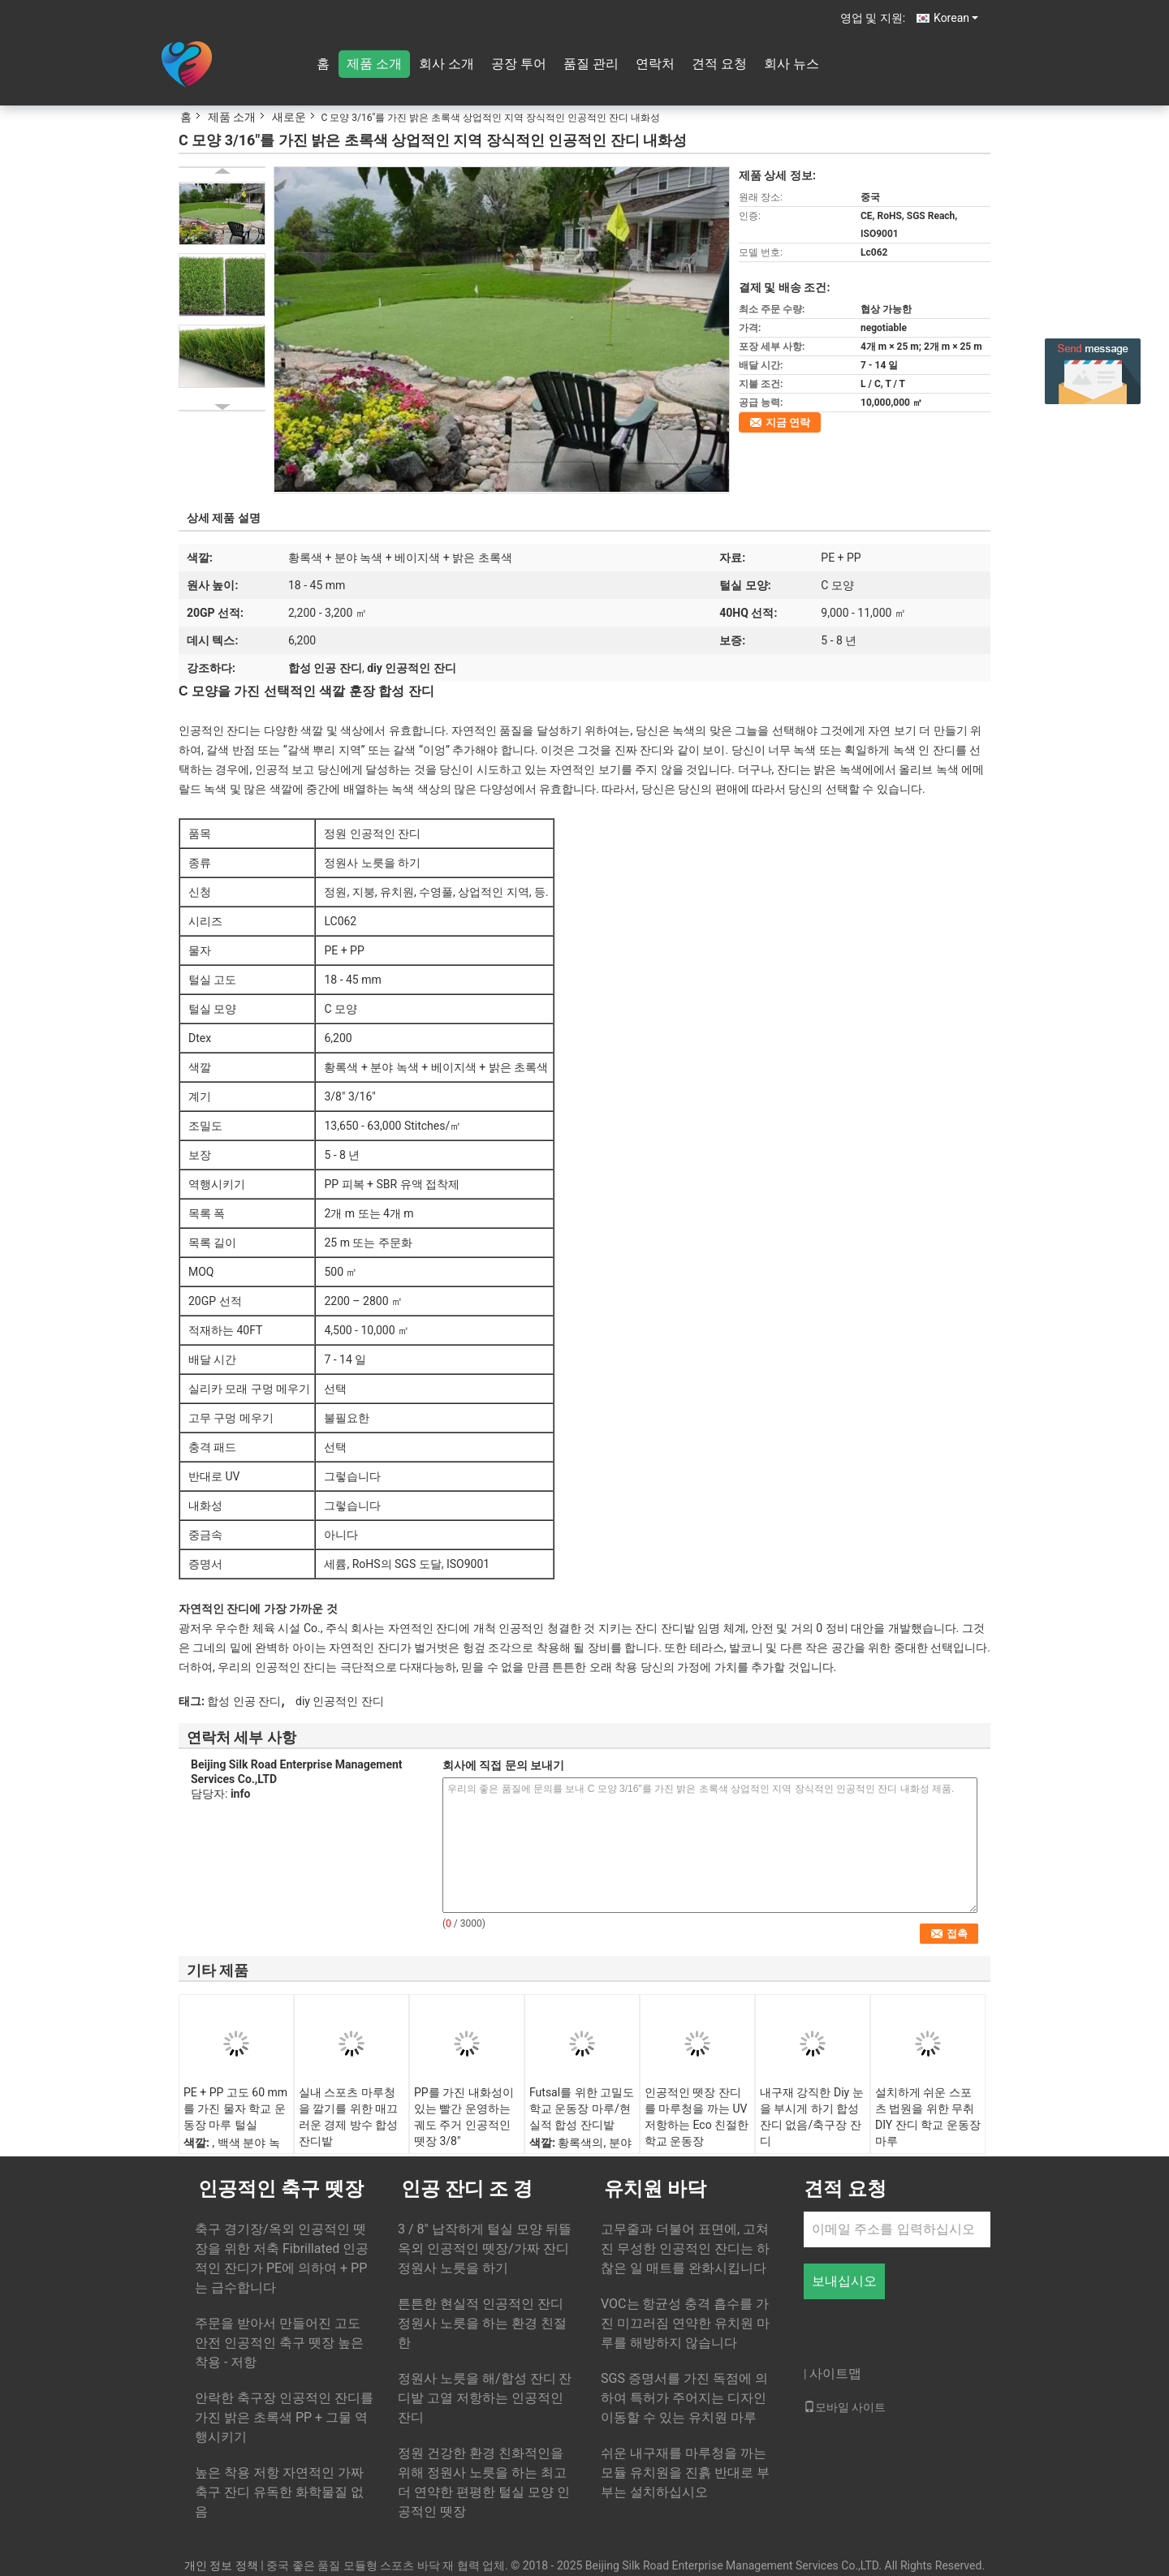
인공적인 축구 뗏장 (281, 2189)
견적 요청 (719, 63)
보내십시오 (844, 2281)
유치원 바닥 (655, 2189)
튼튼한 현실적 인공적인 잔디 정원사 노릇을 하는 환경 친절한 (482, 2323)
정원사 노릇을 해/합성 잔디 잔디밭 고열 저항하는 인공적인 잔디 (485, 2398)
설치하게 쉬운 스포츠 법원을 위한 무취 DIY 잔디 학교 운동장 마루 (928, 2116)
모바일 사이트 (845, 2407)
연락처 (655, 63)
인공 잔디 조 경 (467, 2189)
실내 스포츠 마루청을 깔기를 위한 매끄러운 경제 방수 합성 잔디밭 (348, 2116)
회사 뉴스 (791, 63)
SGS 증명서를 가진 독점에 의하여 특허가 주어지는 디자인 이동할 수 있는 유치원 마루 (684, 2398)
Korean (956, 18)
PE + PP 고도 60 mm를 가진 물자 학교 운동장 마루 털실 (235, 2108)
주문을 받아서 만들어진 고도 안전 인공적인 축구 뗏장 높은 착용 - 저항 (279, 2342)
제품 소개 (374, 63)
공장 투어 (518, 63)
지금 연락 (788, 422)
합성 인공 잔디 (244, 1701)
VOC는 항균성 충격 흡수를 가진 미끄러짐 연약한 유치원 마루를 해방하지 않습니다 (685, 2323)
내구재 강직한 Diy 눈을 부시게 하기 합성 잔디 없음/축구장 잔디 (812, 2116)
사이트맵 (835, 2373)
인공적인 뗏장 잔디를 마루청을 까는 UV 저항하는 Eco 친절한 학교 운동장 (696, 2116)
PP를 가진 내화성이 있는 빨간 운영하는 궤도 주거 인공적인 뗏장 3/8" (464, 2116)
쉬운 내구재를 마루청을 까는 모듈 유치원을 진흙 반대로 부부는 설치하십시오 (685, 2472)
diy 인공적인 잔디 (339, 1701)
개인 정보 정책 (221, 2565)
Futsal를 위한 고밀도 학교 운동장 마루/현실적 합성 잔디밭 (581, 2108)
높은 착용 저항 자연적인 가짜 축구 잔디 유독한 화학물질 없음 (279, 2492)
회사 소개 (446, 63)
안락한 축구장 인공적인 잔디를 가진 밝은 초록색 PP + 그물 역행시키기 (284, 2417)
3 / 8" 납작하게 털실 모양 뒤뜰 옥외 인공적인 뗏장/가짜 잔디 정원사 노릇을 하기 (485, 2248)
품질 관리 (591, 63)
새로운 (289, 116)
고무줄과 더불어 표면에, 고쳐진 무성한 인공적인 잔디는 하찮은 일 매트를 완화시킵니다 (685, 2248)
